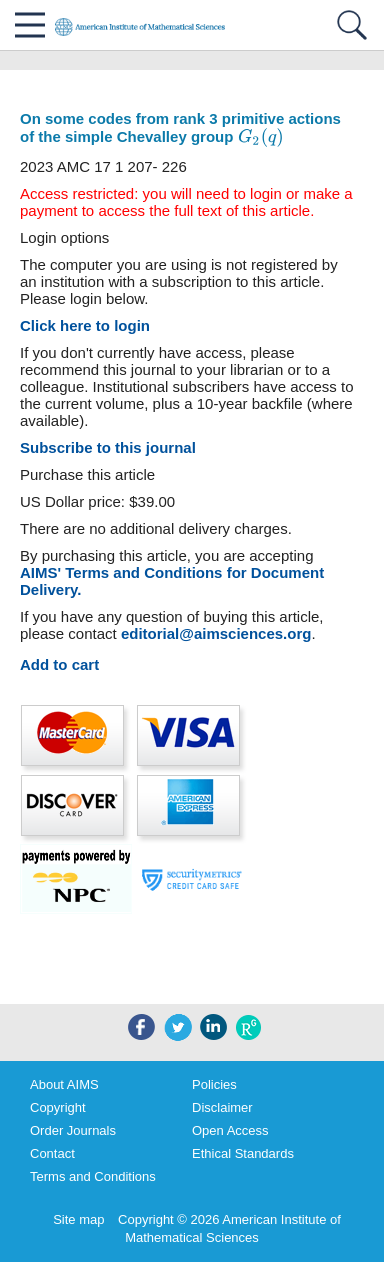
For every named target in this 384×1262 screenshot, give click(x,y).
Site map (78, 1219)
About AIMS (64, 1084)
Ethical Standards (243, 1153)
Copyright (58, 1107)
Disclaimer (222, 1107)
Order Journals (73, 1130)
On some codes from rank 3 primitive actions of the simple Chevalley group (180, 127)
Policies (214, 1084)
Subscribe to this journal (108, 447)
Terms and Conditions (93, 1176)
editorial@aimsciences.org (216, 633)
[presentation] (261, 137)
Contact (52, 1153)
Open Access (230, 1130)
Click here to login (85, 325)
